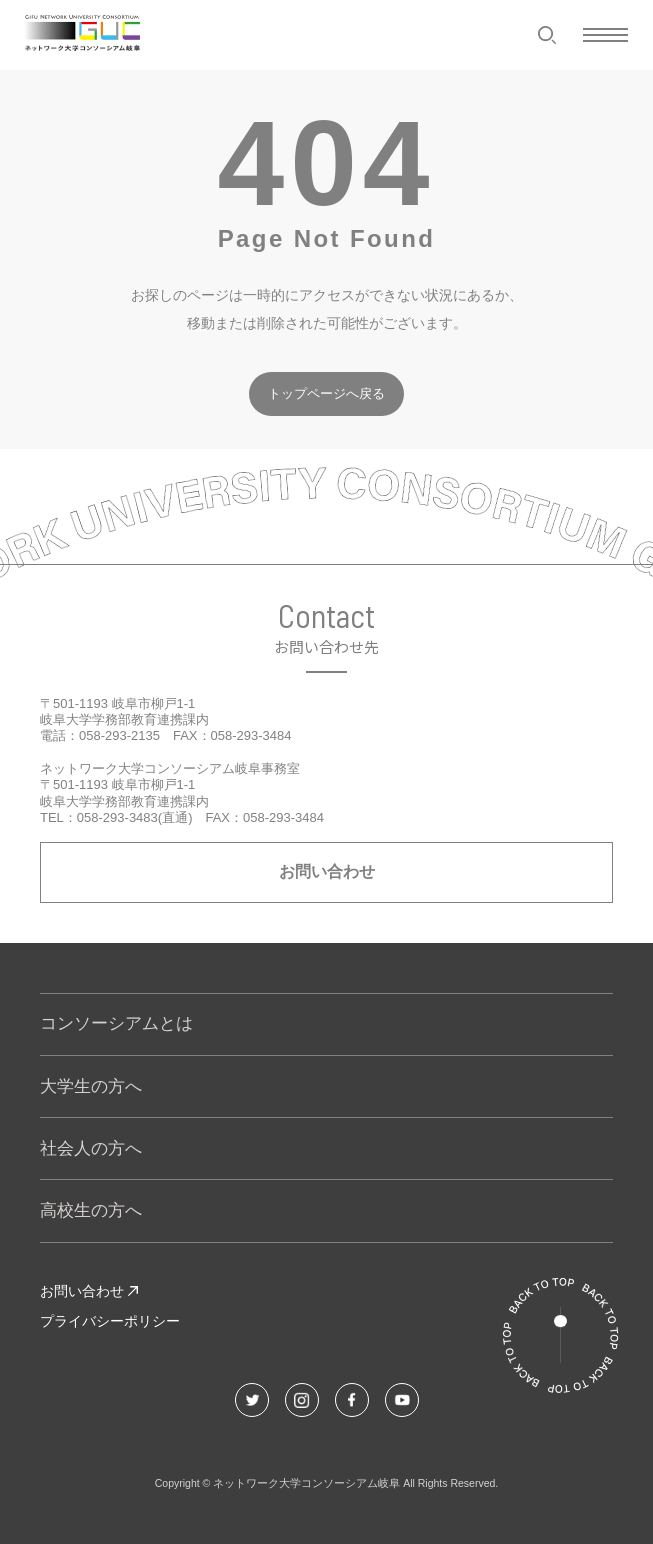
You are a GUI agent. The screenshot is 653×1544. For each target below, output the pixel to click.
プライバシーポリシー (110, 1321)
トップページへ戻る (326, 393)
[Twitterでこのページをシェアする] (252, 1400)
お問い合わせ (327, 871)
